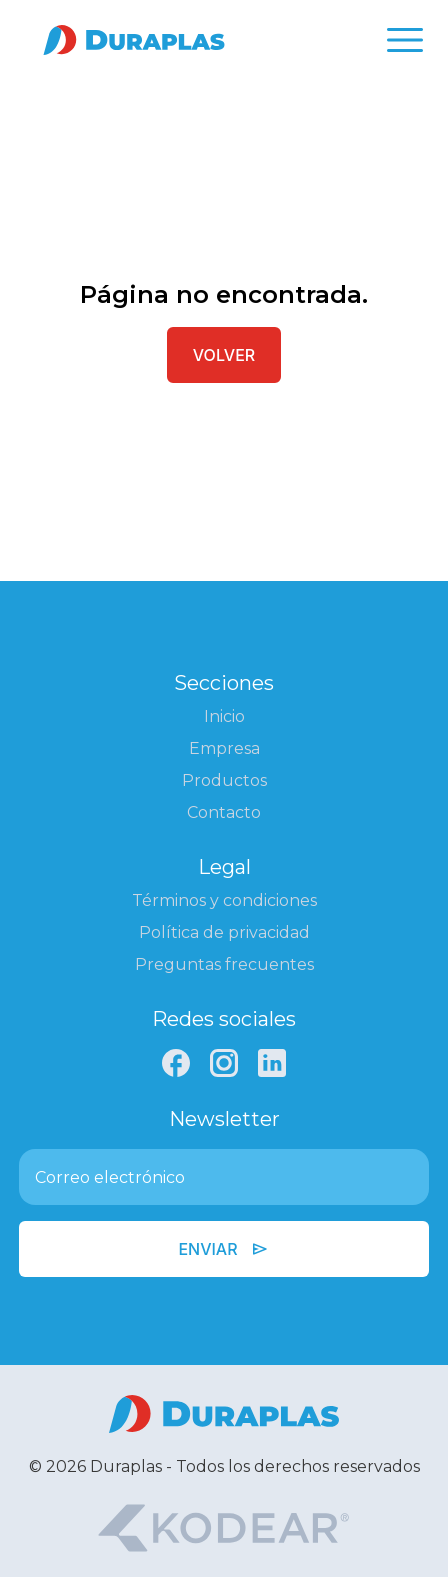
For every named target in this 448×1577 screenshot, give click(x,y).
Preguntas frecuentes (224, 964)
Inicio (224, 716)
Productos (224, 780)
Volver (224, 355)
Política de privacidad (224, 932)
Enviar (223, 1249)
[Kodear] (223, 1528)
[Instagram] (224, 1063)
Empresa (224, 748)
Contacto (224, 812)
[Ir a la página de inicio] (134, 40)
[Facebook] (176, 1063)
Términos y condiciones (224, 900)
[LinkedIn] (272, 1063)
